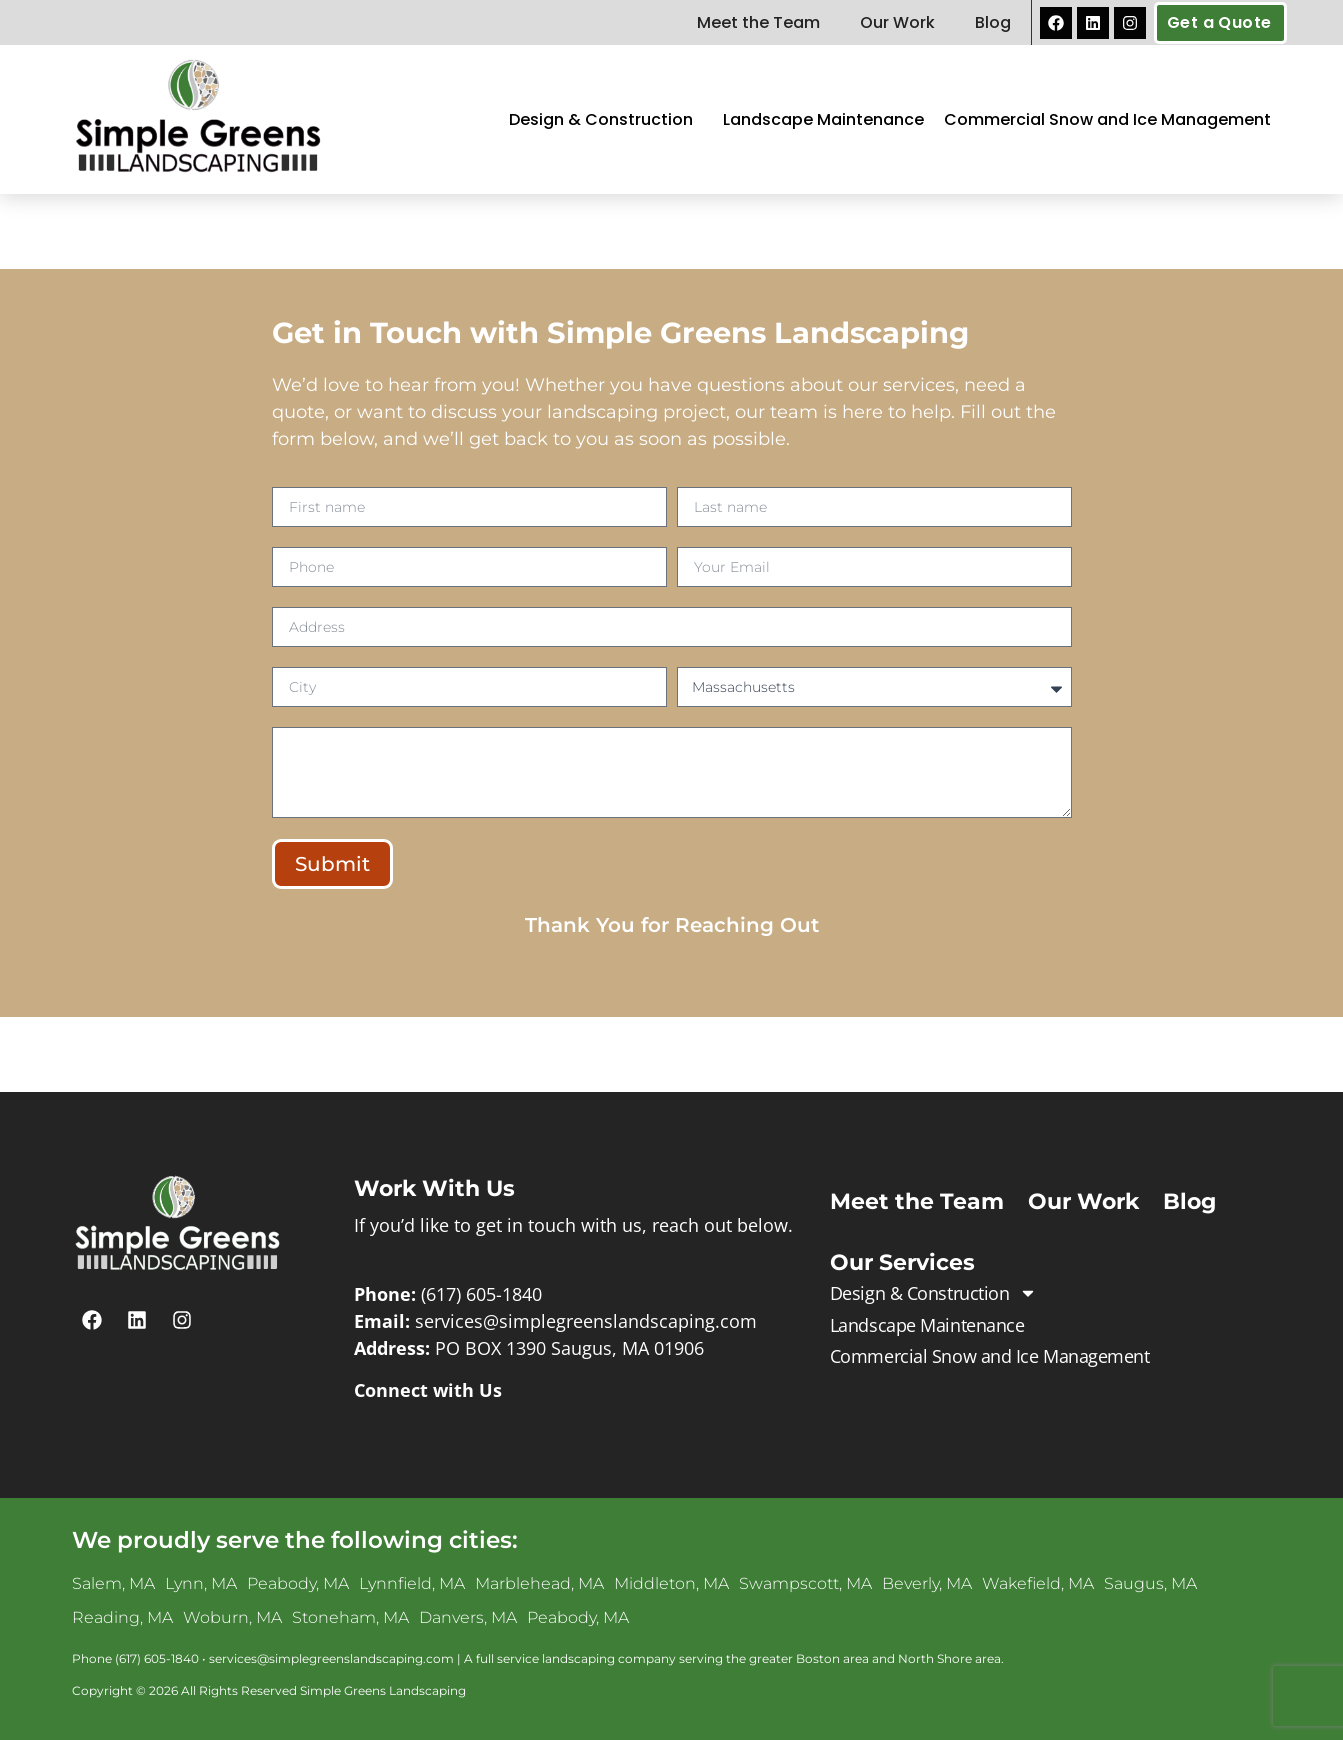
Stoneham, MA (350, 1617)
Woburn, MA (232, 1617)
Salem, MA (113, 1583)
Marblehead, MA (539, 1583)
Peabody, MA (298, 1583)
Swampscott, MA (805, 1583)
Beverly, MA (927, 1583)
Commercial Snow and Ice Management (1107, 119)
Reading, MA (122, 1617)
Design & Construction (606, 119)
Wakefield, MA (1038, 1583)
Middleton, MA (671, 1583)
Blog (993, 22)
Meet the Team (758, 22)
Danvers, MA (468, 1617)
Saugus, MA (1150, 1583)
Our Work (897, 22)
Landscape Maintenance (823, 119)
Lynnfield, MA (412, 1583)
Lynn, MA (201, 1583)
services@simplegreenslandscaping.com (586, 1321)
